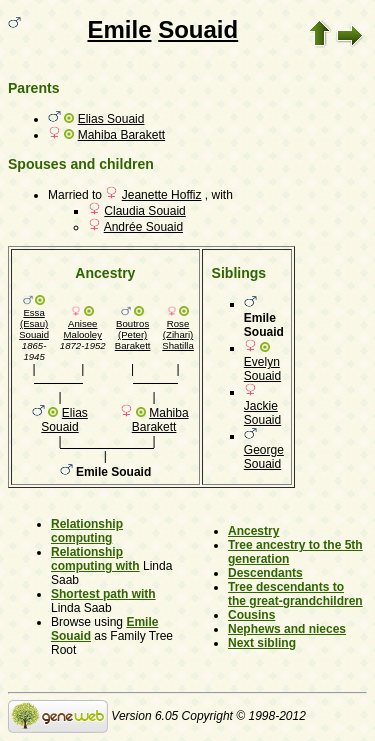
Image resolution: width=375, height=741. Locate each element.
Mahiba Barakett (121, 135)
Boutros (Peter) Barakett (133, 334)
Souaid (198, 29)
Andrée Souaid (143, 227)
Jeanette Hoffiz (162, 195)
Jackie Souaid (262, 413)
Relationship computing (87, 531)
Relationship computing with (95, 559)
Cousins (251, 615)
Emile (119, 29)
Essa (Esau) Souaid (34, 323)
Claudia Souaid (144, 211)
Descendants (265, 573)
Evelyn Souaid (262, 369)
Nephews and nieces (287, 629)
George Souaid (264, 457)
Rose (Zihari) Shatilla (177, 334)
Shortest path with (103, 594)
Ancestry (253, 531)
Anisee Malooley (83, 329)
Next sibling (262, 643)
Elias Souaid (111, 119)
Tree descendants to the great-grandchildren (295, 594)
